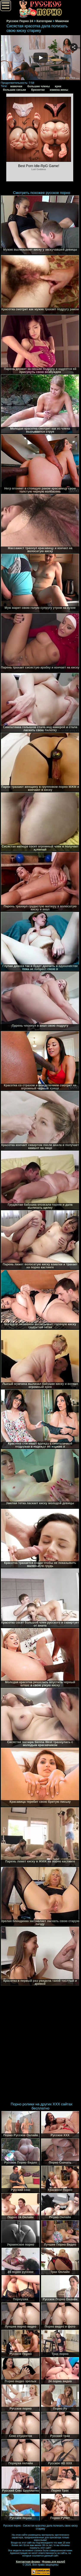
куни (58, 86)
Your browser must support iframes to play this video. (40, 58)
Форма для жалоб (53, 2561)
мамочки (16, 86)
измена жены (59, 89)
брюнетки (38, 89)
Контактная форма (28, 2561)
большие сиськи (14, 89)
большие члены (38, 86)
